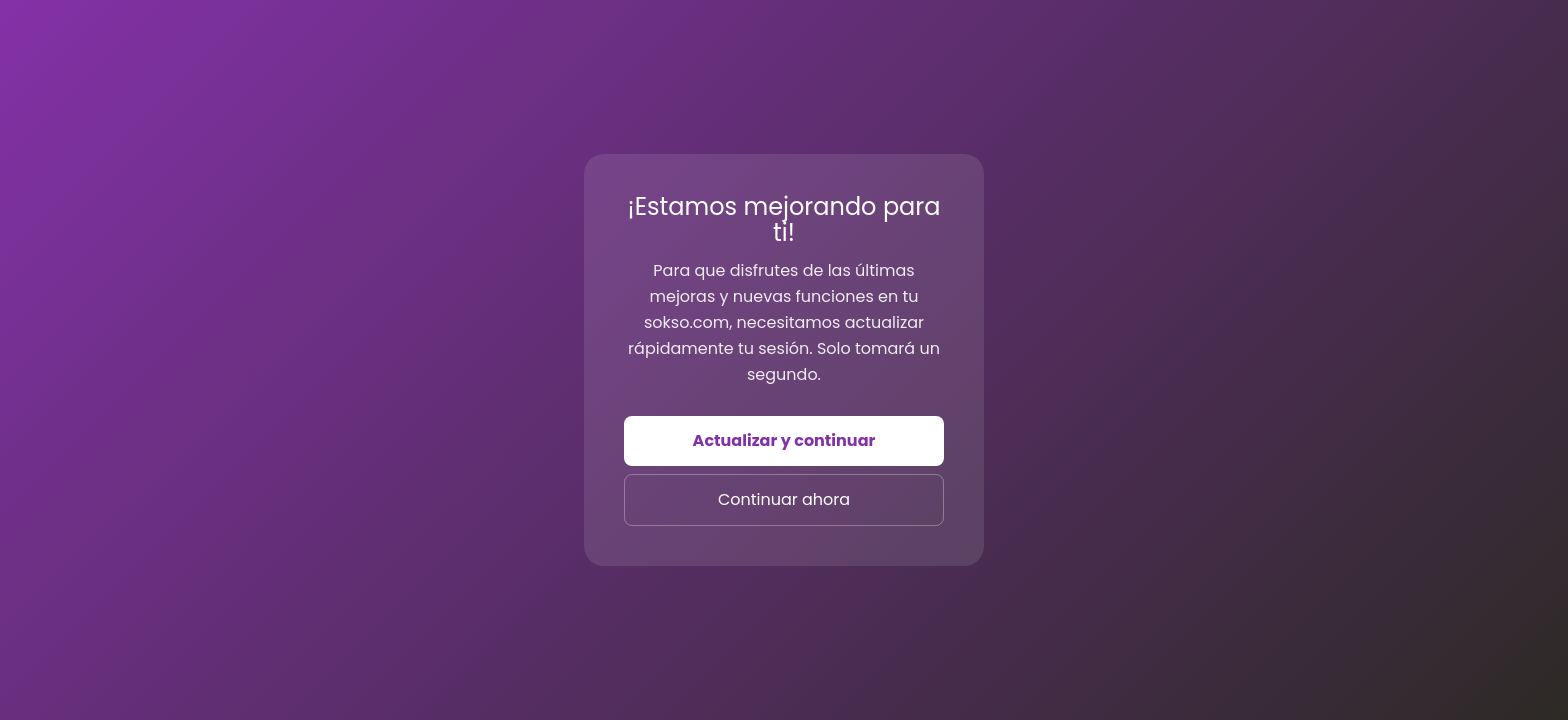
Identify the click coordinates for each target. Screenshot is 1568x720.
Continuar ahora (784, 499)
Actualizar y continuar (784, 440)
